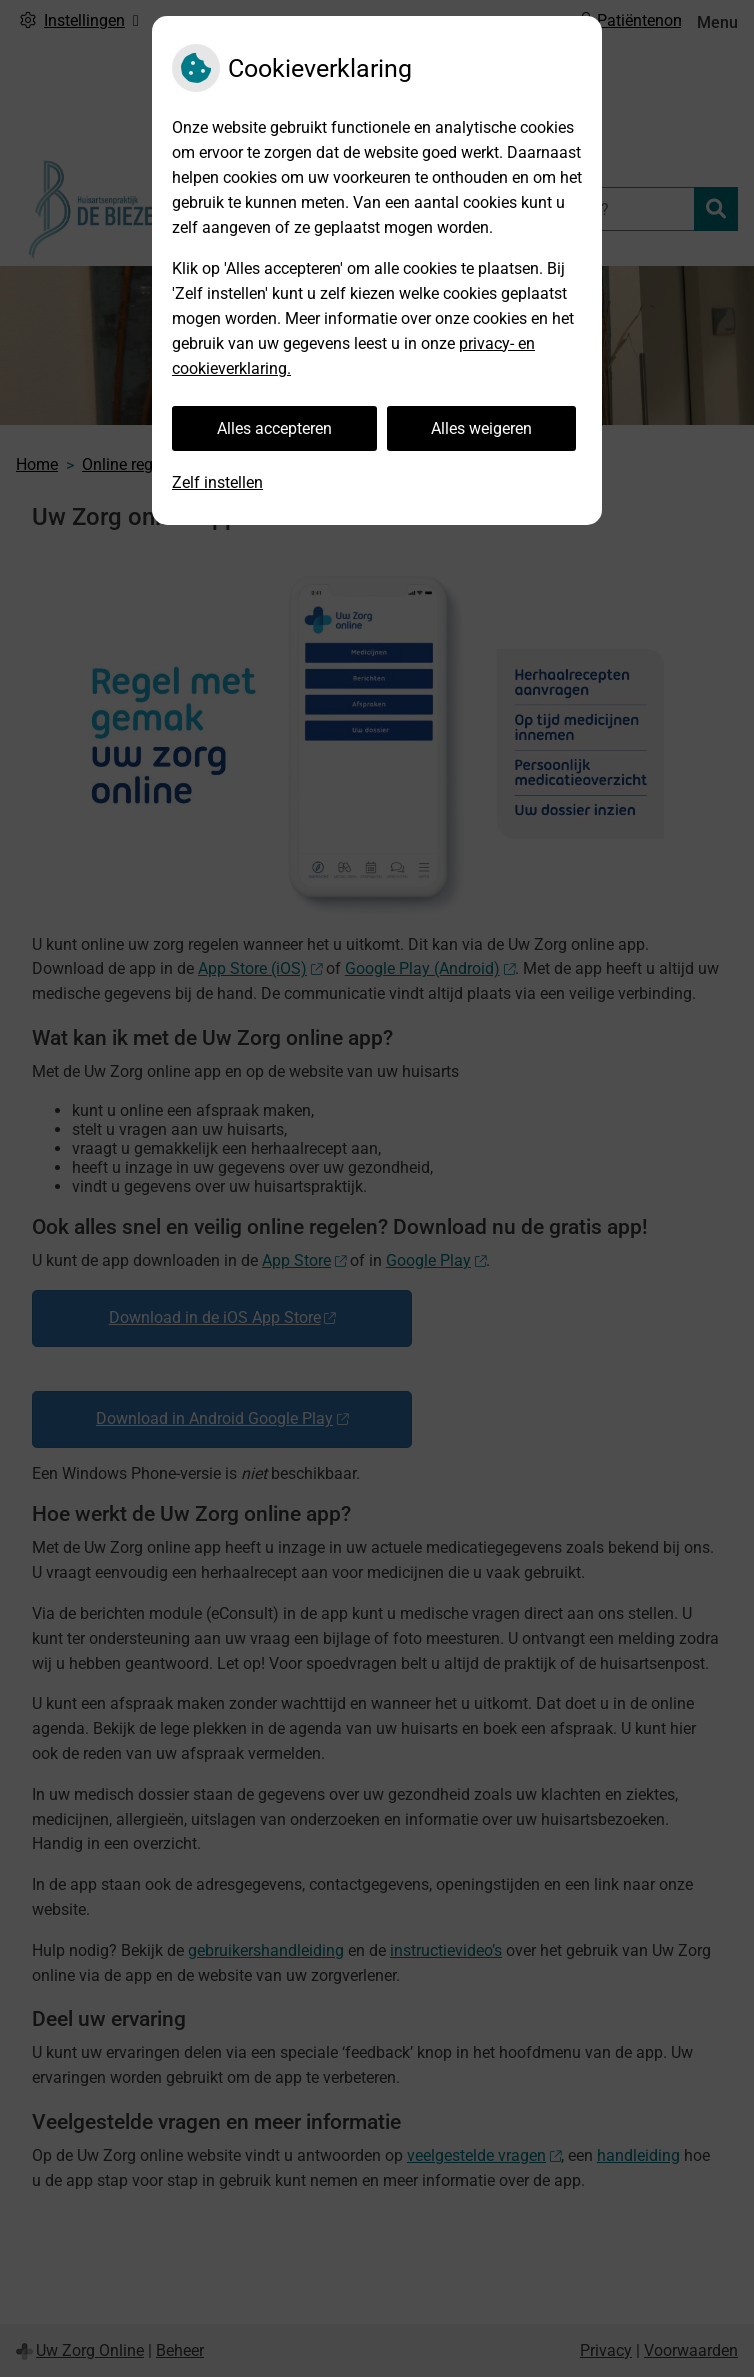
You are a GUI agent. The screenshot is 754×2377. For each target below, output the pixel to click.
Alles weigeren (481, 428)
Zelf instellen (217, 482)
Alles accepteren (274, 428)
